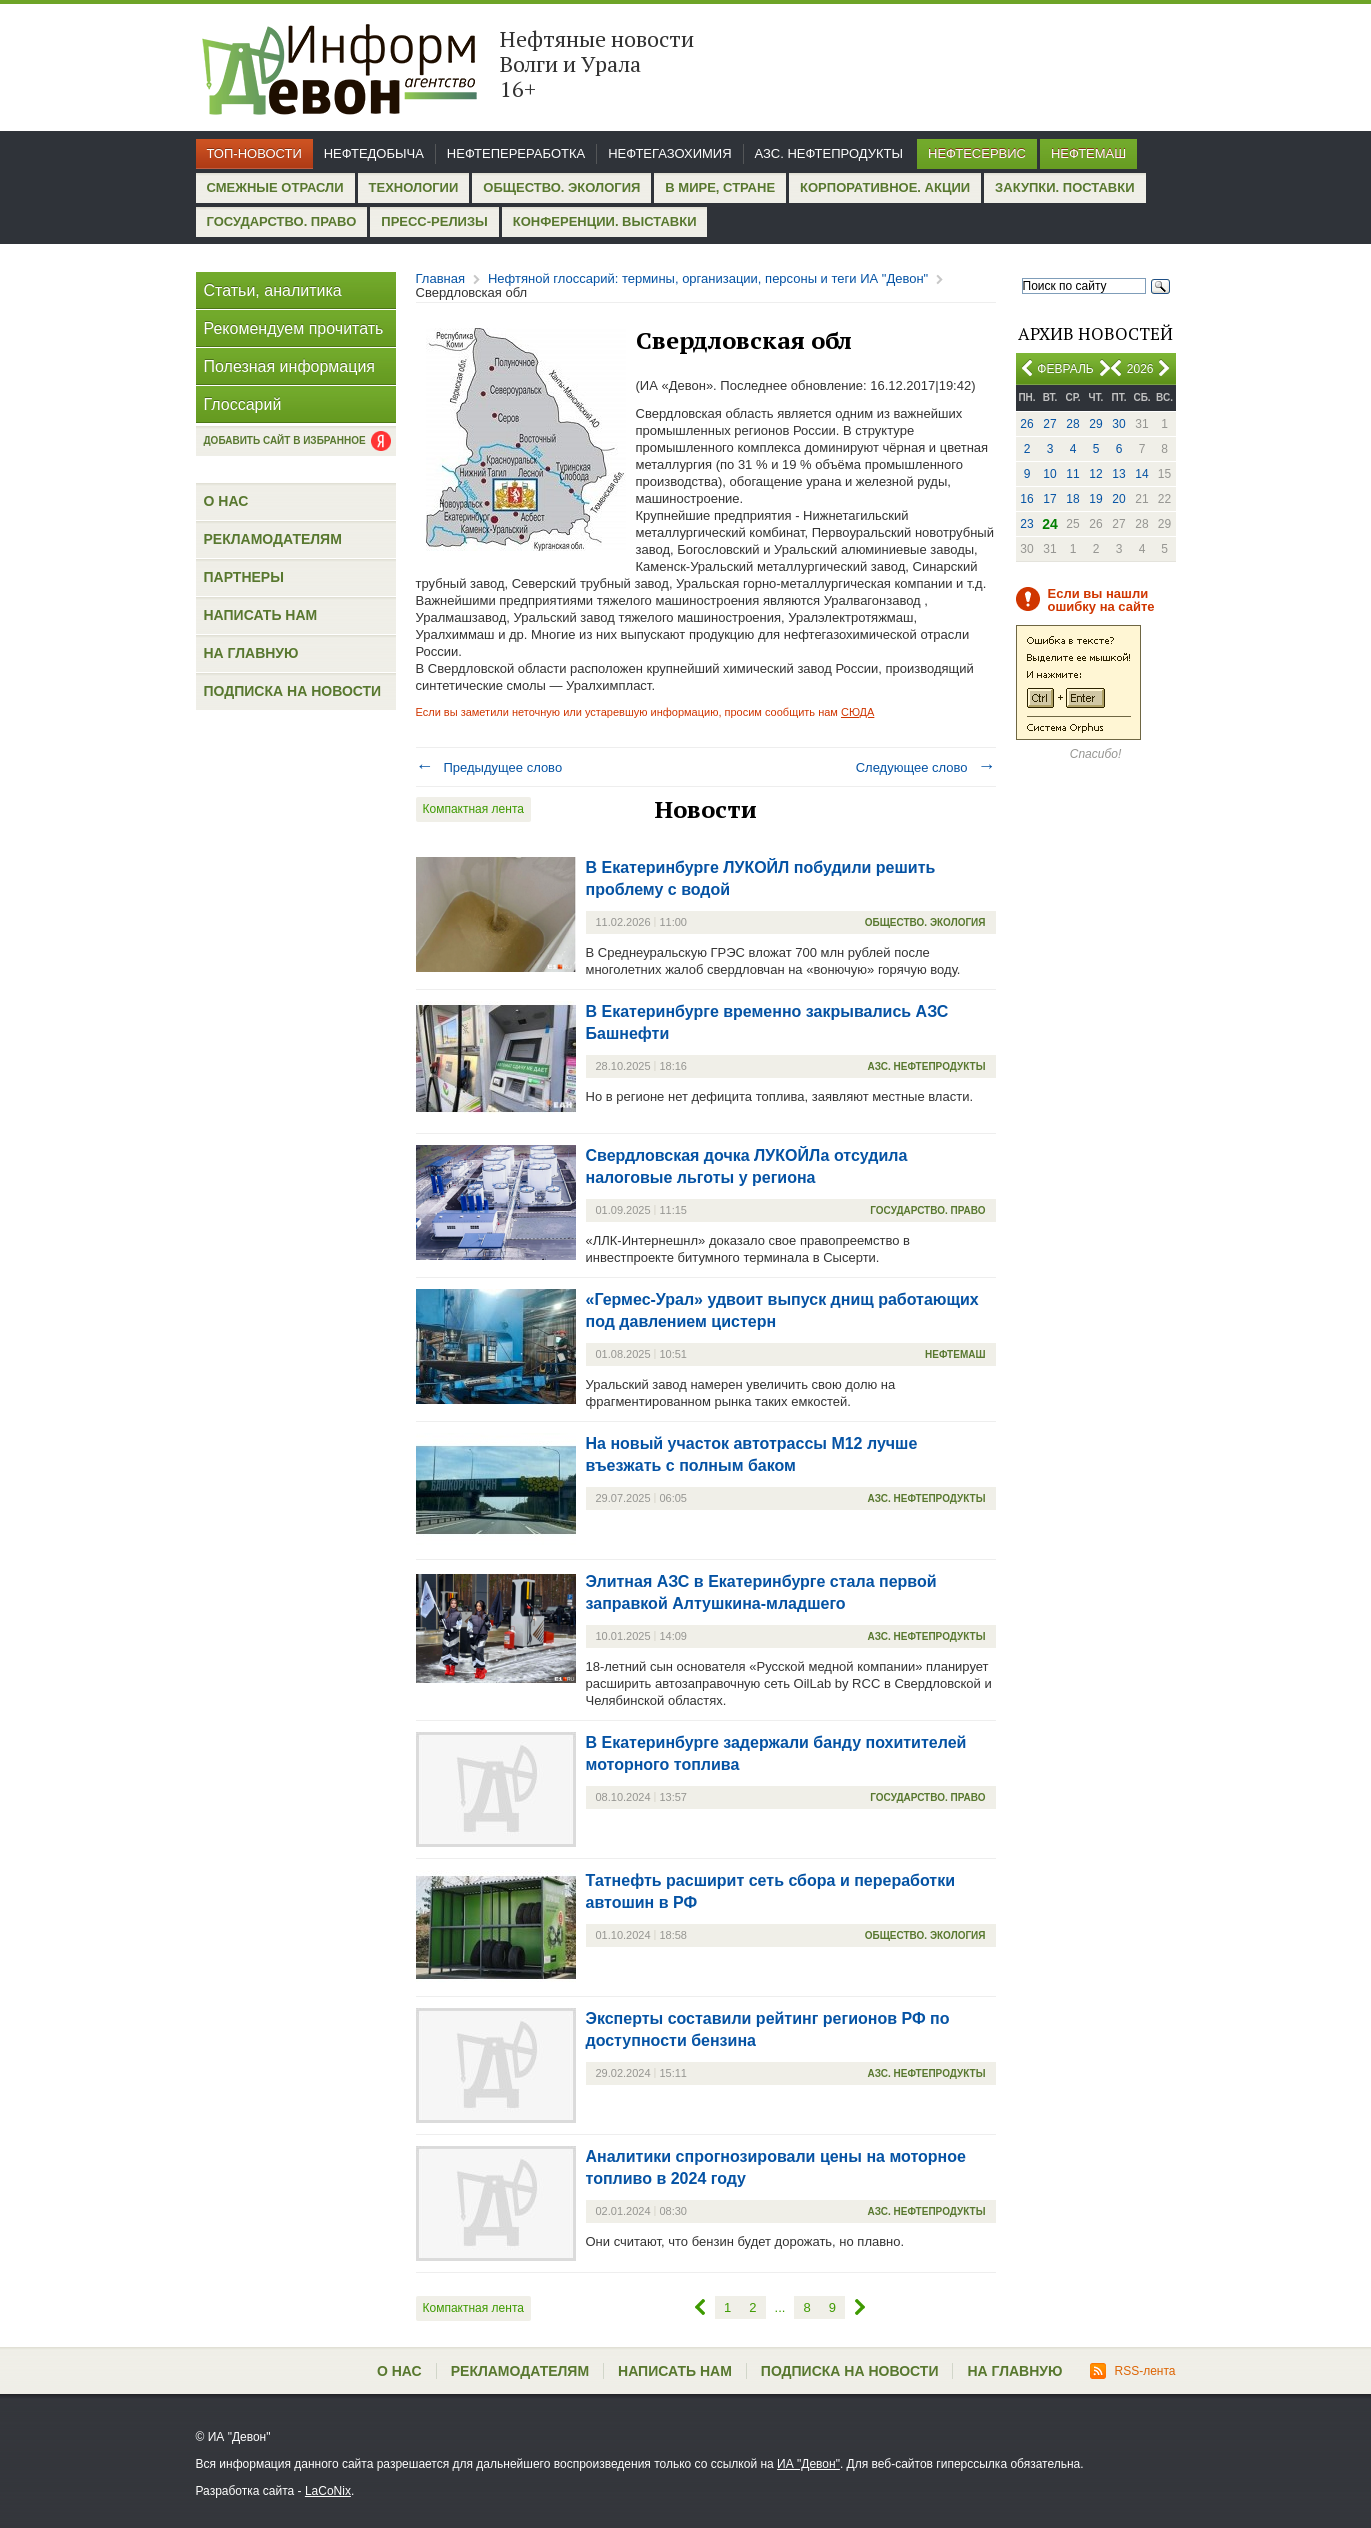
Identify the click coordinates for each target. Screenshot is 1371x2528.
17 (1049, 499)
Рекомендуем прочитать (294, 328)
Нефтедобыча (374, 153)
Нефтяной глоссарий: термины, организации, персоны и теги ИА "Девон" (708, 278)
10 (1049, 474)
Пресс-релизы (434, 221)
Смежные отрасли (275, 187)
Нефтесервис (977, 153)
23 (1026, 524)
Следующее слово (926, 767)
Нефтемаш (1088, 153)
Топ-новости (254, 153)
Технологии (414, 187)
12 (1095, 474)
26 (1026, 424)
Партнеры (244, 577)
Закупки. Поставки (1064, 187)
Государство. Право (282, 221)
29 (1095, 424)
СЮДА (857, 712)
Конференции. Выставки (605, 221)
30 (1118, 424)
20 (1118, 499)
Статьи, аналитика (273, 290)
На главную (251, 653)
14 (1141, 474)
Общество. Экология (561, 187)
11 (1072, 474)
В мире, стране (720, 187)
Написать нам (261, 615)
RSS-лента (1132, 2371)
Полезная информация (290, 366)
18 (1072, 499)
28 (1072, 424)
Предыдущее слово (489, 767)
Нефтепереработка (516, 153)
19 (1095, 499)
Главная (440, 278)
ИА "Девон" (808, 2464)
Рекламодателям (273, 539)
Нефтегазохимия (669, 153)
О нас (226, 501)
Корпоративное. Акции (885, 187)
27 (1049, 424)
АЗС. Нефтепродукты (829, 153)
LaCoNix (328, 2491)
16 (1026, 499)
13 (1118, 474)
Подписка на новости (293, 691)
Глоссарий (243, 404)
